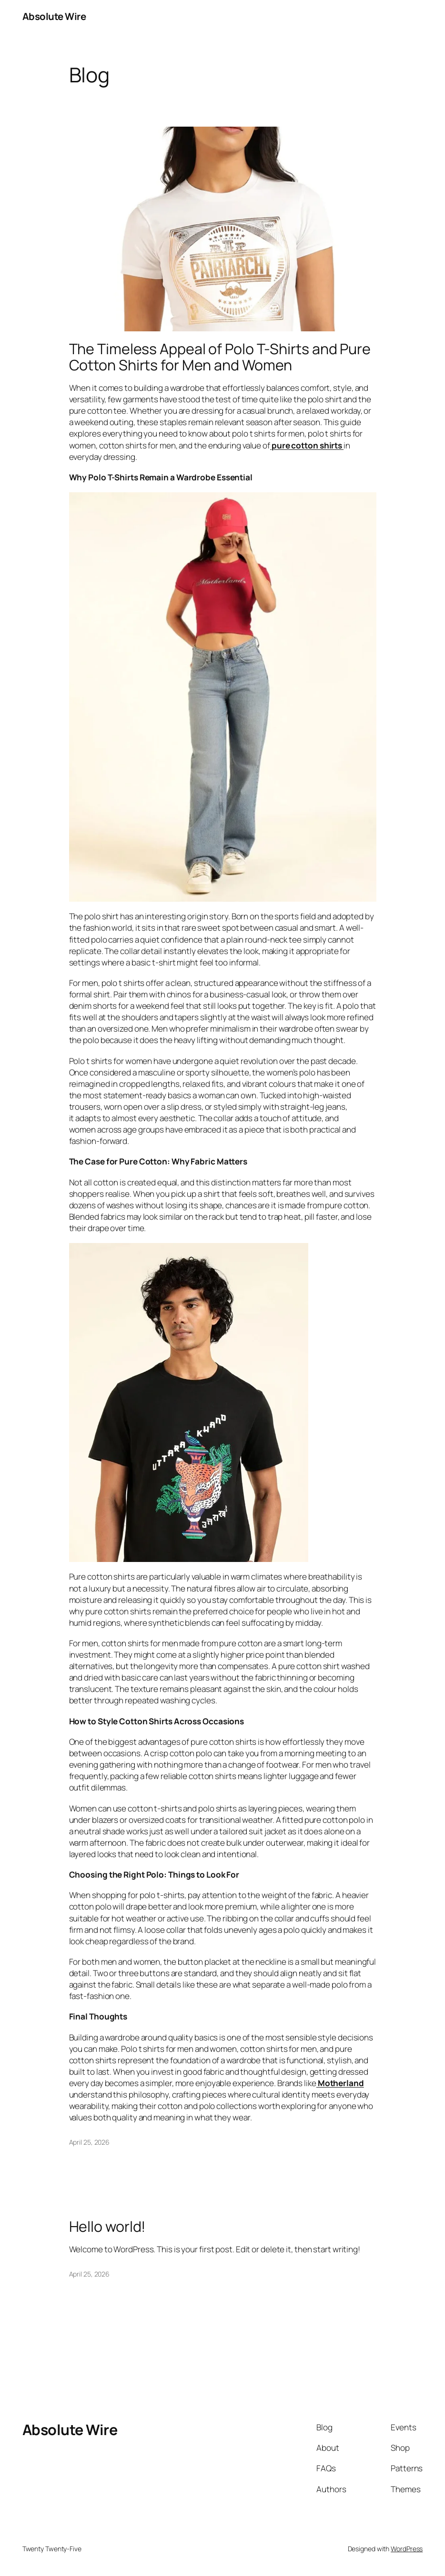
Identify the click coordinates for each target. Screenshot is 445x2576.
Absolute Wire (54, 16)
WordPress (407, 2548)
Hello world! (107, 2226)
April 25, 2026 (89, 2142)
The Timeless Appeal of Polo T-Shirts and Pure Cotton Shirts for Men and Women (220, 357)
